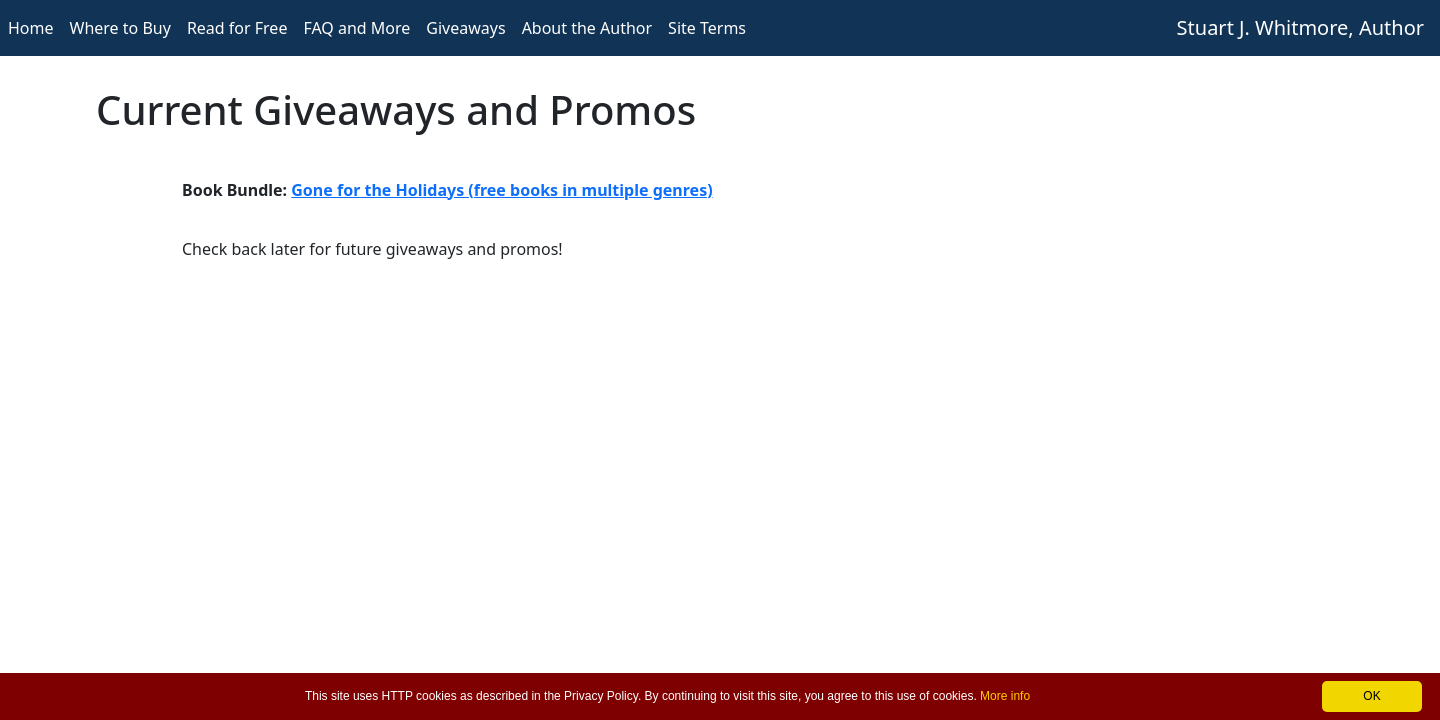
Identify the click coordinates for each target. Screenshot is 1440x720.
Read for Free (237, 28)
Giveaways (465, 28)
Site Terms (707, 28)
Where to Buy (120, 28)
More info (1005, 696)
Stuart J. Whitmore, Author (1300, 27)
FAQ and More (356, 28)
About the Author (587, 28)
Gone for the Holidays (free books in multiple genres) (501, 190)
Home (31, 28)
